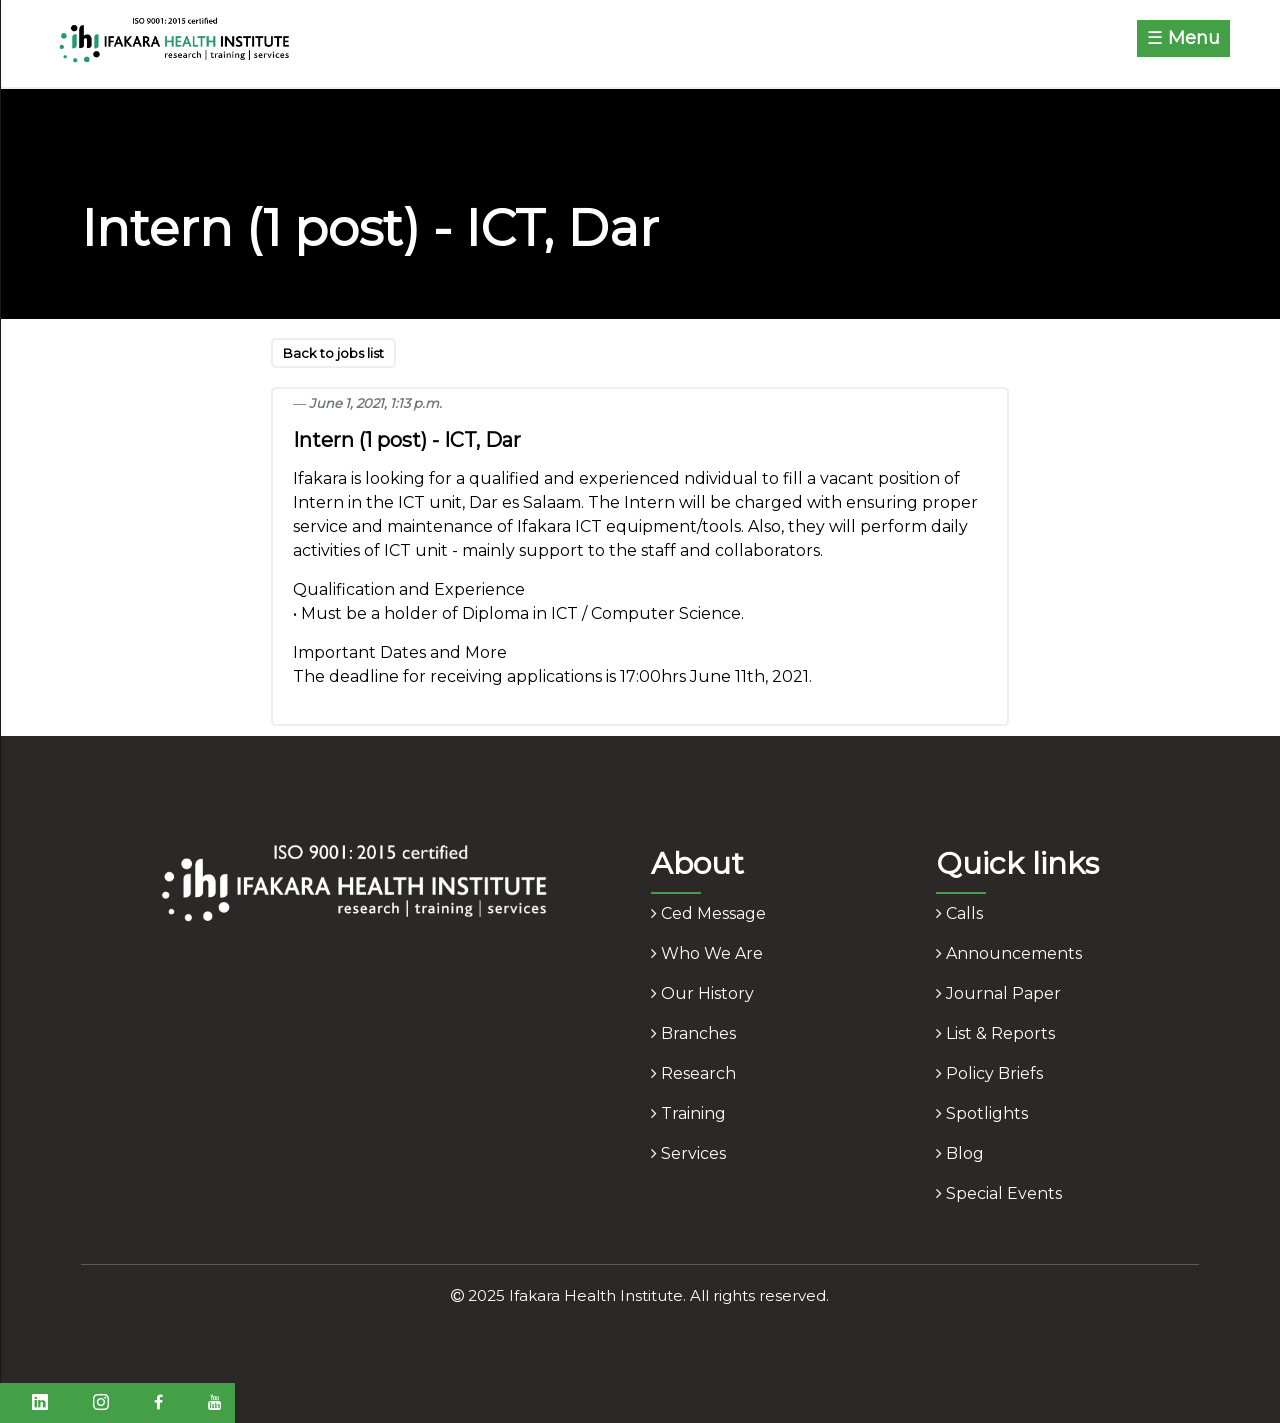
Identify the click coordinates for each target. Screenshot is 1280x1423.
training (688, 1113)
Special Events (999, 1193)
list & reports (995, 1033)
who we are (707, 953)
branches (693, 1033)
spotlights (982, 1113)
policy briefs (989, 1073)
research (693, 1073)
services (688, 1153)
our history (702, 993)
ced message (708, 913)
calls (959, 913)
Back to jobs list (333, 353)
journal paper (998, 993)
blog (960, 1153)
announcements (1009, 953)
